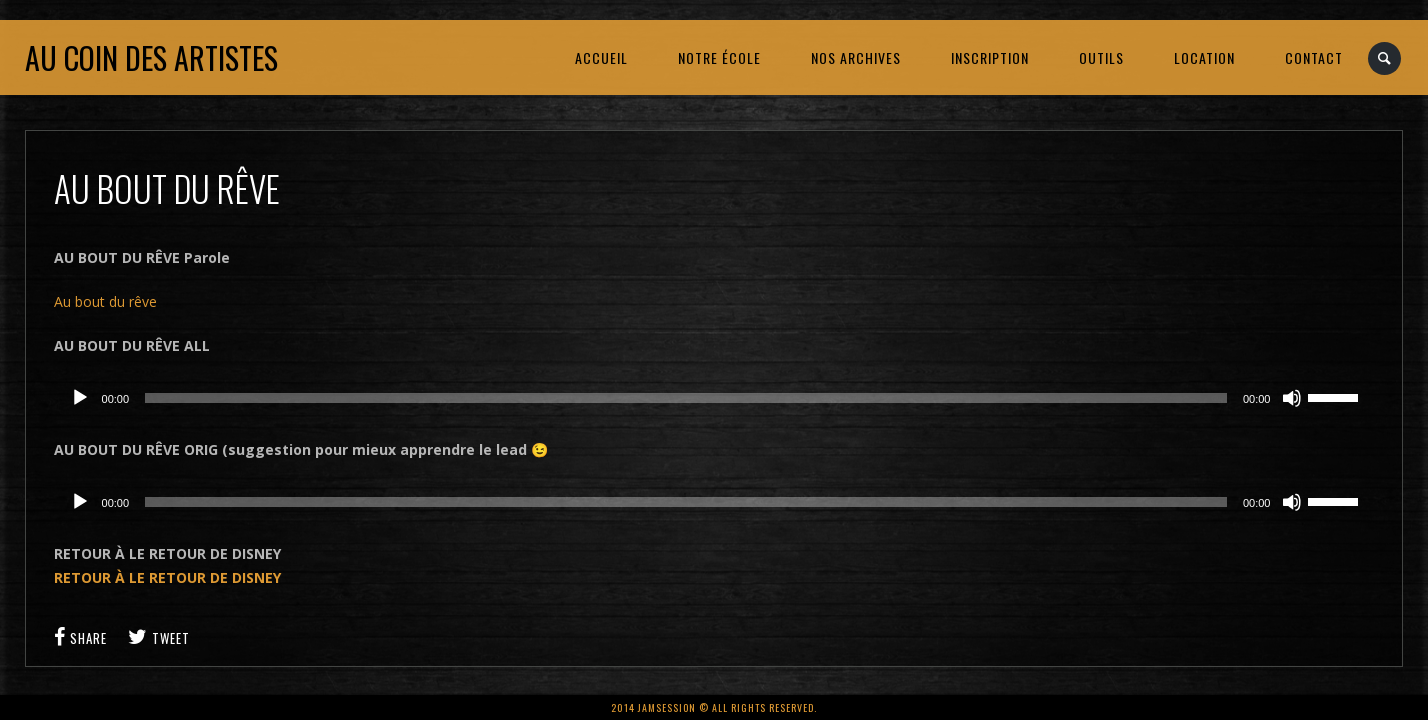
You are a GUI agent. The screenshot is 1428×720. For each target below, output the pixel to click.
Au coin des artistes (151, 57)
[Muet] (1292, 398)
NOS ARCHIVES (856, 57)
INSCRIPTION (990, 57)
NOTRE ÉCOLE (719, 57)
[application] (714, 398)
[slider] (686, 398)
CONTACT (1314, 57)
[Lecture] (80, 398)
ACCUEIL (601, 57)
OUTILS (1101, 57)
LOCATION (1204, 57)
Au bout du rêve (105, 301)
